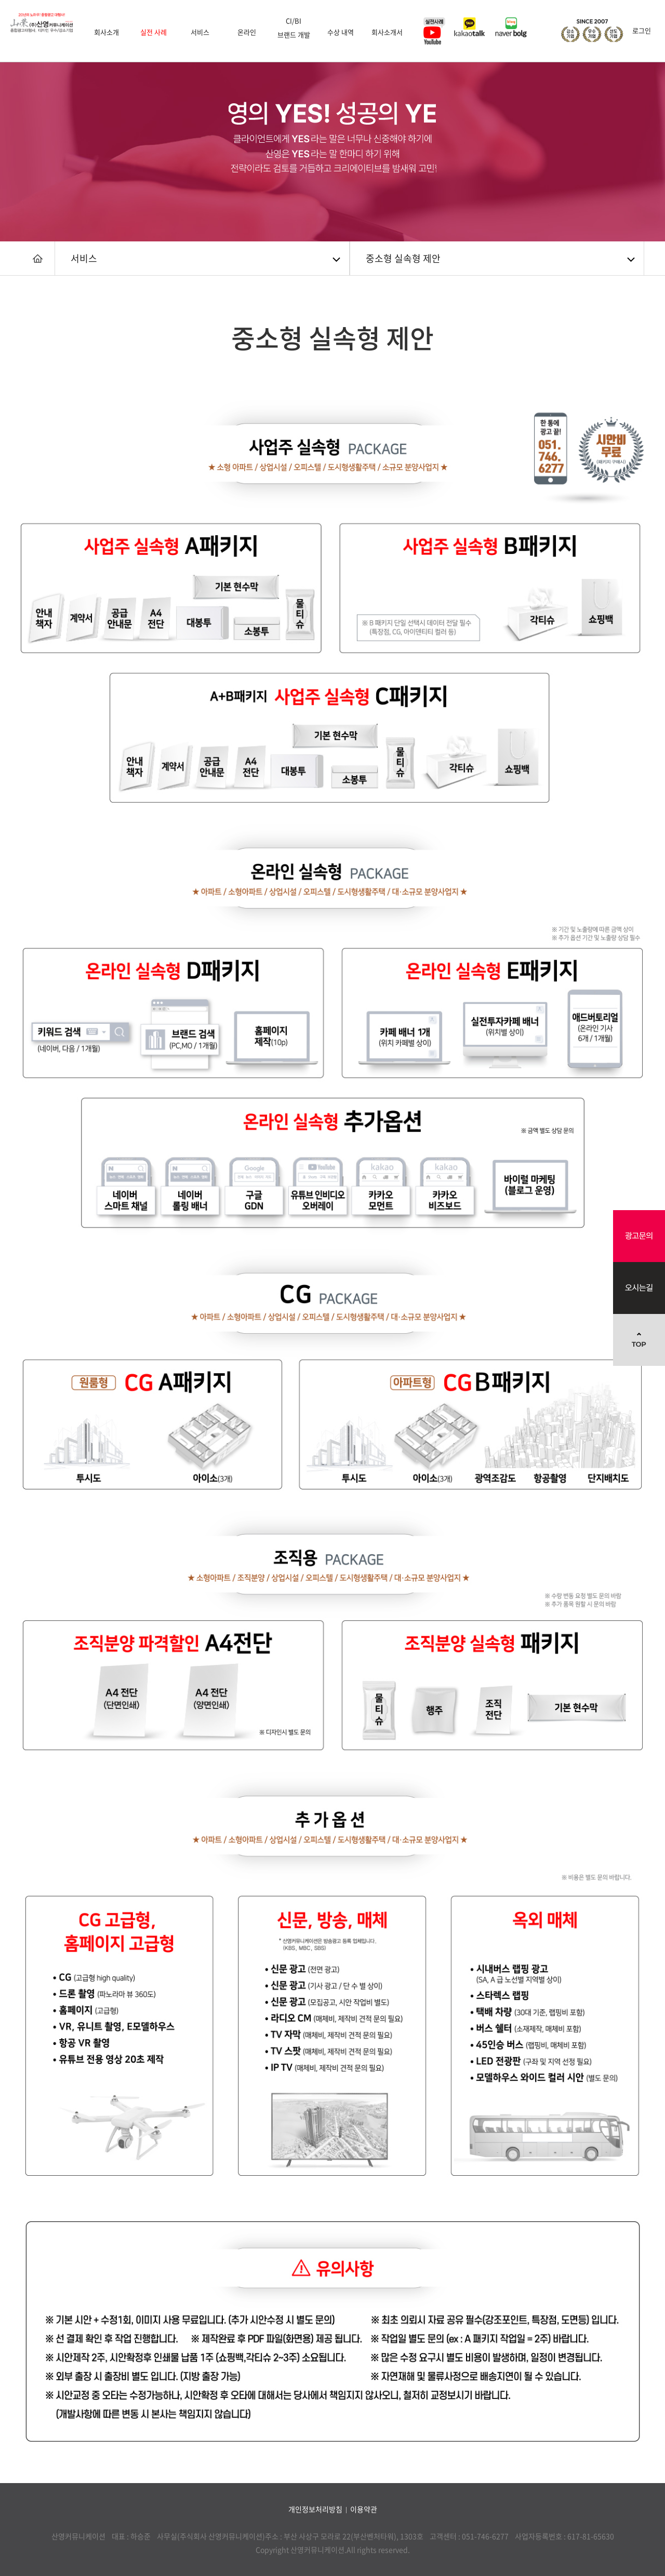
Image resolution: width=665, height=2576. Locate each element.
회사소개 (106, 32)
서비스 (200, 32)
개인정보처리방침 (315, 2509)
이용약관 (363, 2509)
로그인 (641, 30)
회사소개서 (387, 32)
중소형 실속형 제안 (403, 258)
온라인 (246, 32)
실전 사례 (153, 32)
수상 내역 (340, 32)
